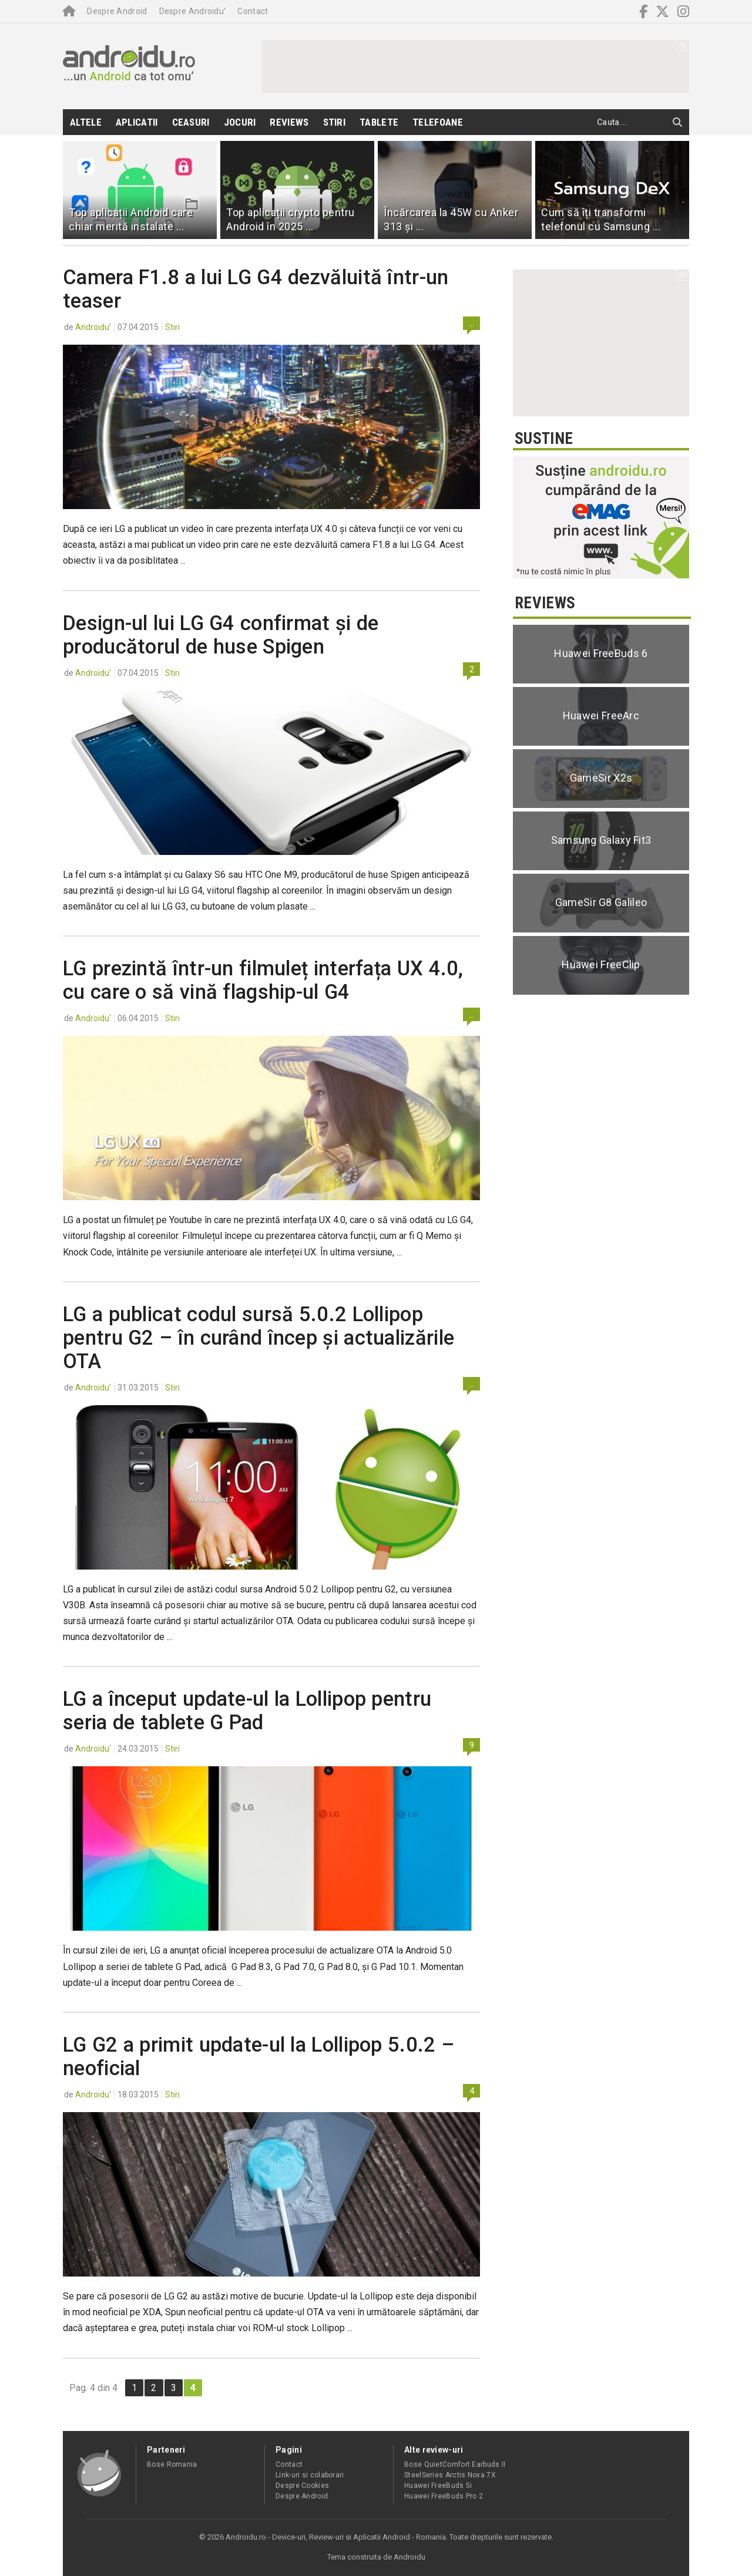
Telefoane (437, 122)
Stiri (334, 122)
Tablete (379, 122)
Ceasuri (191, 122)
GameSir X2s (601, 778)
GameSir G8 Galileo (601, 902)
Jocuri (240, 122)
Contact (252, 11)
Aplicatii (137, 122)
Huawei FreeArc (601, 715)
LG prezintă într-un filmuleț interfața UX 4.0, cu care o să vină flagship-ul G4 (263, 980)
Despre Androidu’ (192, 11)
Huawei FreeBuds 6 (600, 653)
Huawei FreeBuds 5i (438, 2485)
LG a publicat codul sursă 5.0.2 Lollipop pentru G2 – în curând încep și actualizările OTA (258, 1337)
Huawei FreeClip (601, 964)
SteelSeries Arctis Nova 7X (450, 2475)
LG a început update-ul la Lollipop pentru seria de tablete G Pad (247, 1710)
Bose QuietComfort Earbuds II (454, 2464)
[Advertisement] (475, 66)
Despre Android (117, 11)
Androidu (409, 2557)
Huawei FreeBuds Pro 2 (443, 2496)
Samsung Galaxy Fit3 (601, 840)
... (471, 323)
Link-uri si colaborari (310, 2475)
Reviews (289, 122)
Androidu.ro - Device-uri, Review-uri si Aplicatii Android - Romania (336, 2537)
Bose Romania (172, 2464)
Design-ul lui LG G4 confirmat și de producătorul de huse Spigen (221, 634)
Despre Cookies (302, 2485)
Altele (86, 122)
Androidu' (93, 327)
